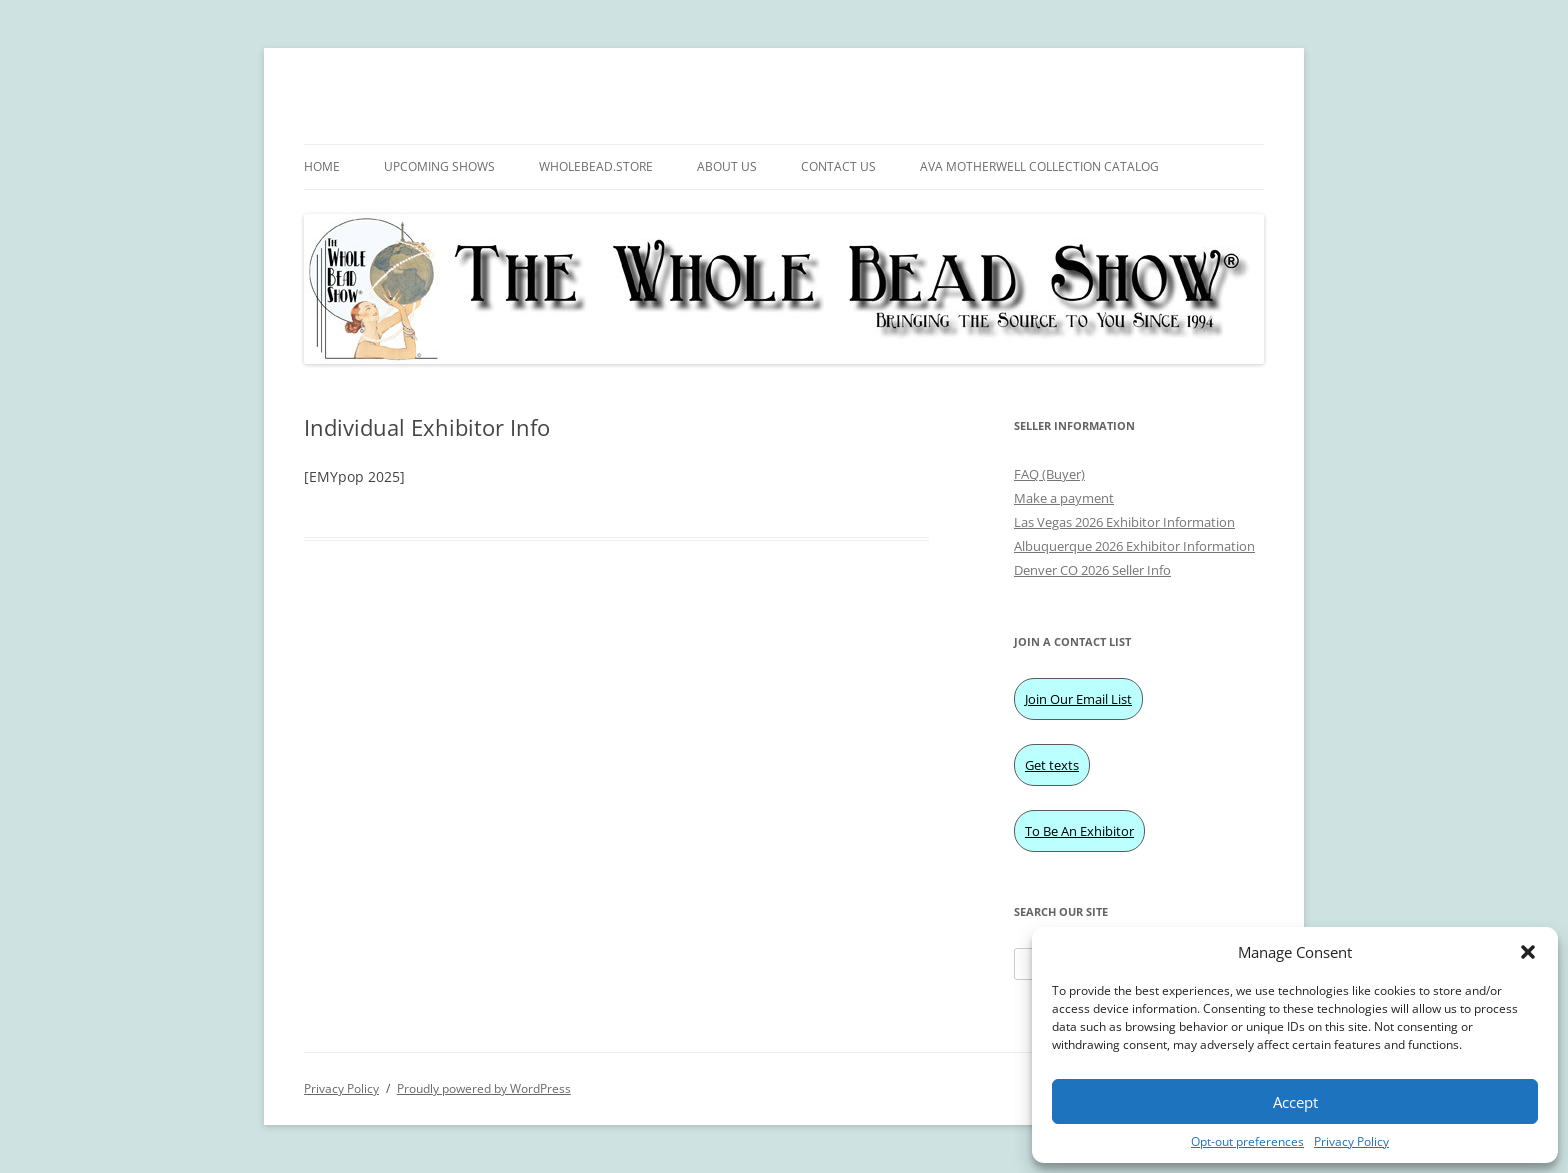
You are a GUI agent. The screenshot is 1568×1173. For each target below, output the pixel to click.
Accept (1295, 1102)
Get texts (1052, 765)
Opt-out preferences (1247, 1141)
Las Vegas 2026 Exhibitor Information (1124, 522)
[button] (1528, 952)
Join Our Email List (1078, 699)
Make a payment (1064, 498)
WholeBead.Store (596, 166)
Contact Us (838, 166)
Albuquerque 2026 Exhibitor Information (1134, 546)
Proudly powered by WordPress (484, 1088)
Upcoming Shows (439, 166)
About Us (727, 166)
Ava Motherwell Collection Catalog (1039, 166)
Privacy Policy (1351, 1141)
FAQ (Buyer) (1049, 474)
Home (322, 166)
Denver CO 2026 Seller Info (1092, 570)
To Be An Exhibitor (1079, 831)
